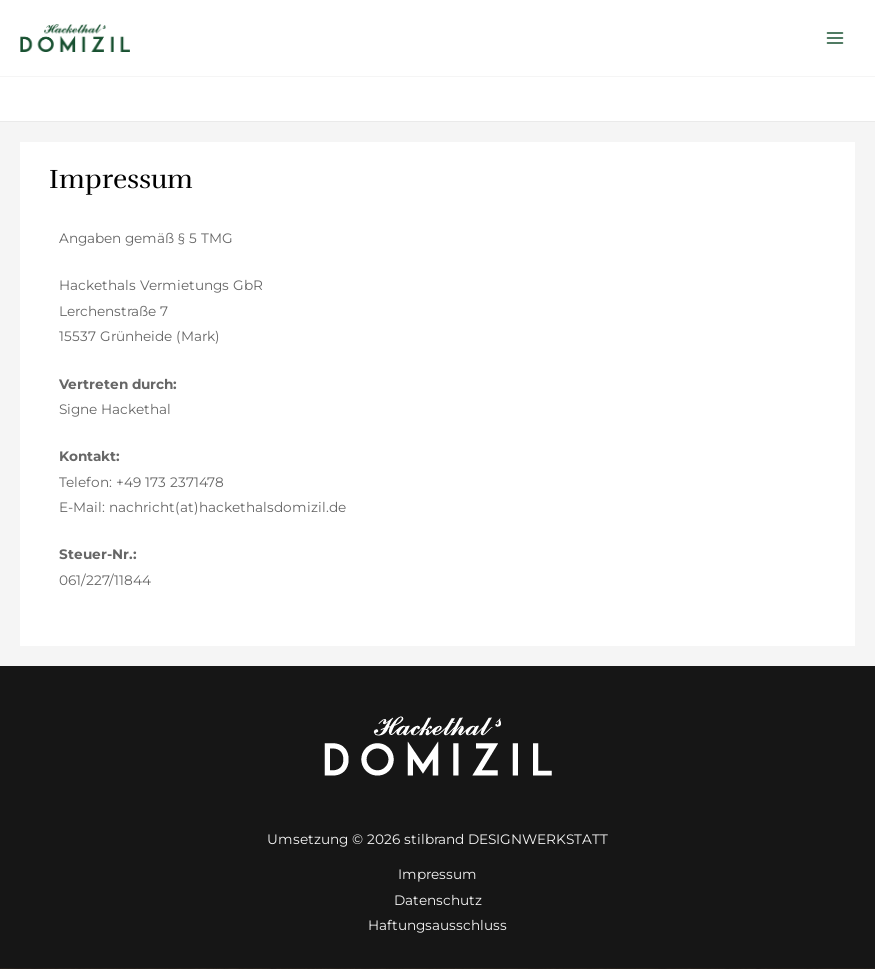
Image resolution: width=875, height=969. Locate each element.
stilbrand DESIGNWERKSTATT (506, 839)
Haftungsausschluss (437, 925)
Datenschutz (438, 900)
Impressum (437, 874)
